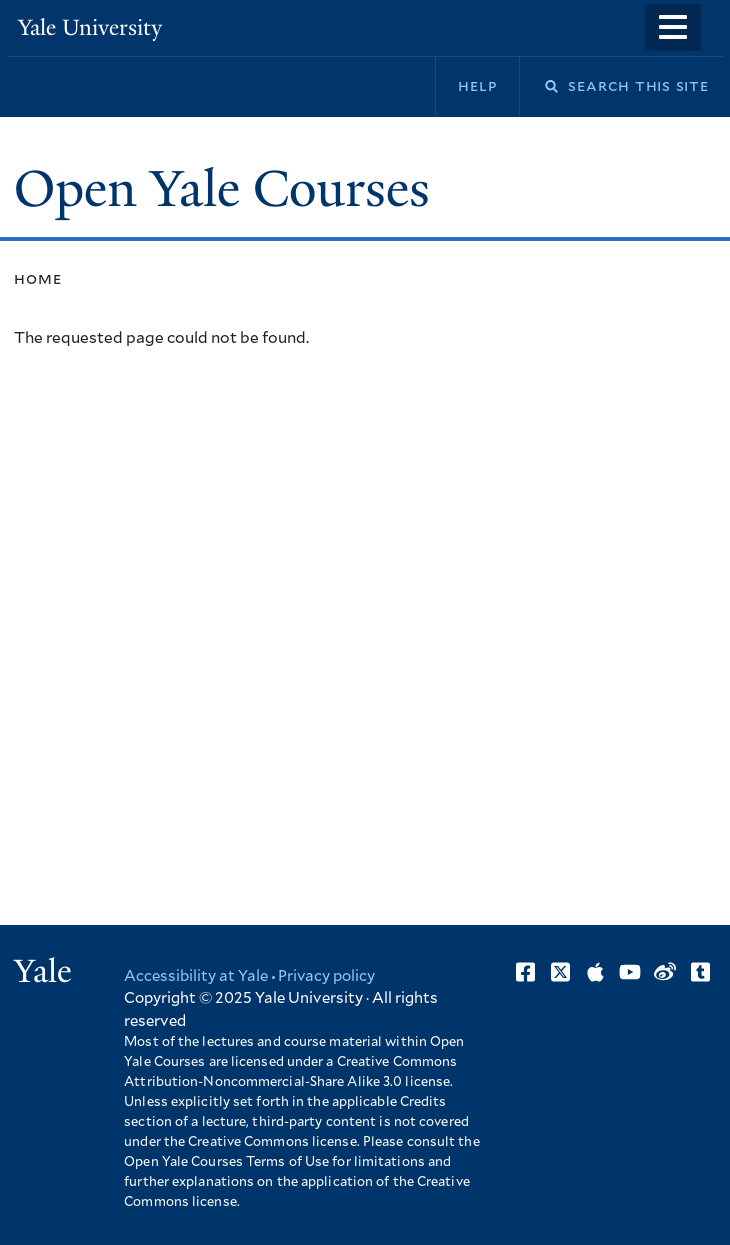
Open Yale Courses (222, 189)
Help (477, 86)
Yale (43, 971)
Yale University (90, 27)
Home (37, 279)
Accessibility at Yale (196, 976)
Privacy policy (326, 976)
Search (539, 86)
